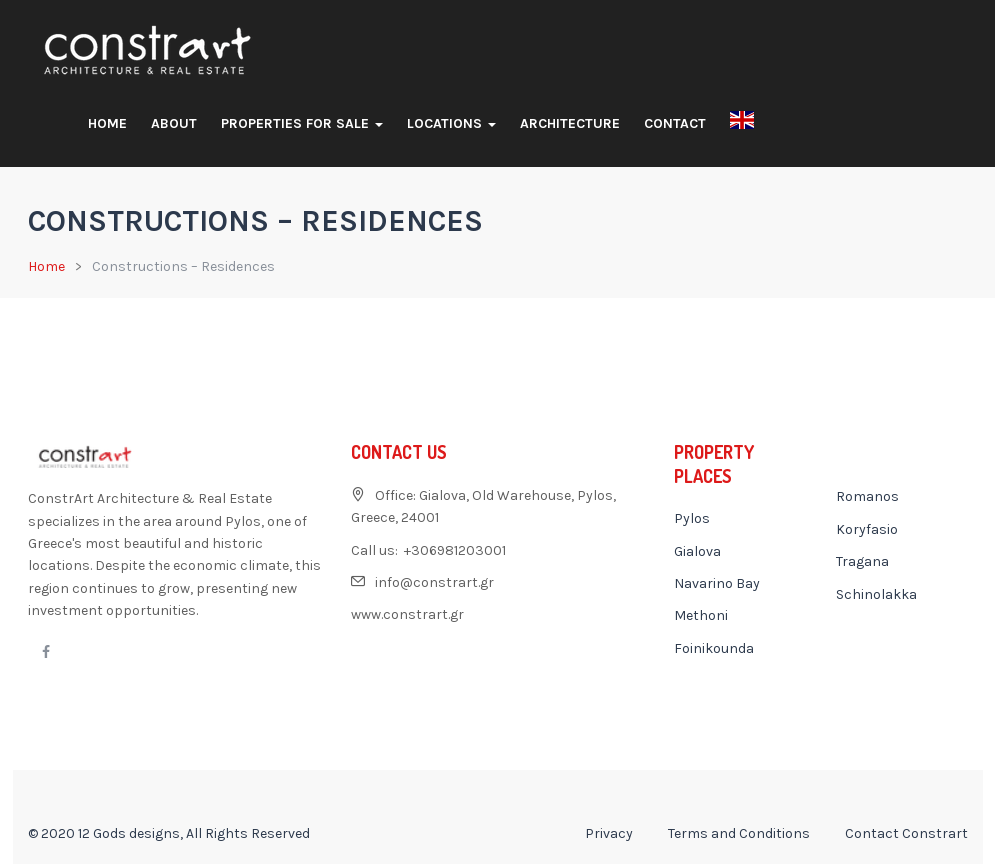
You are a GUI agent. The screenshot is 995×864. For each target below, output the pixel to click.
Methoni (701, 615)
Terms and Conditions (739, 833)
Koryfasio (867, 529)
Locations (451, 123)
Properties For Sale (302, 123)
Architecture (570, 123)
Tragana (862, 561)
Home (107, 123)
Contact (675, 123)
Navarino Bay (717, 583)
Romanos (867, 496)
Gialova (697, 551)
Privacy (609, 833)
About (174, 123)
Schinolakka (876, 594)
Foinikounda (714, 648)
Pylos (692, 518)
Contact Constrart (906, 833)
